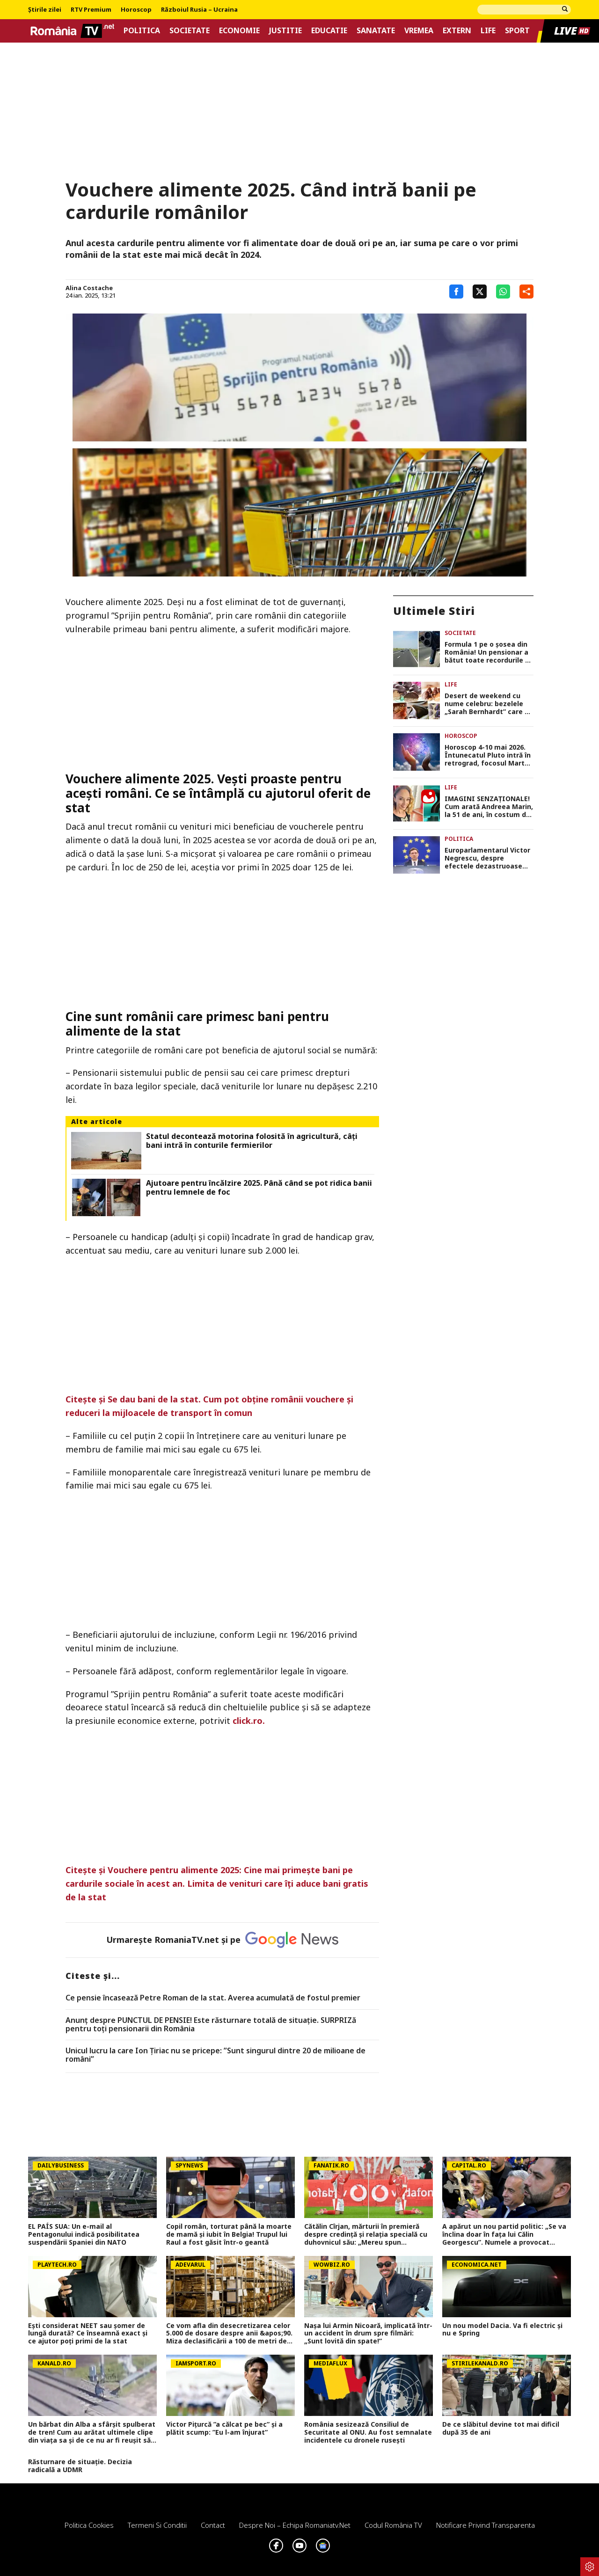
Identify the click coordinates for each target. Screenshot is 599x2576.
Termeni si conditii (157, 2525)
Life (488, 30)
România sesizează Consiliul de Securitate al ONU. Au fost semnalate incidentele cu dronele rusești (368, 2432)
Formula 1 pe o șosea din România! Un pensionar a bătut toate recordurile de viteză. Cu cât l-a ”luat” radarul (489, 652)
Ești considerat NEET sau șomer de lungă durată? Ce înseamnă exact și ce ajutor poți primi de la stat (87, 2333)
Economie (239, 30)
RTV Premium (91, 10)
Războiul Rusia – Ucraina (199, 10)
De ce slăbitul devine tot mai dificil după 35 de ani (500, 2429)
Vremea (418, 30)
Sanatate (376, 30)
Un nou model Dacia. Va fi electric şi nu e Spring (502, 2330)
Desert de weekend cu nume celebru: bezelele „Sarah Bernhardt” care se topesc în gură (489, 703)
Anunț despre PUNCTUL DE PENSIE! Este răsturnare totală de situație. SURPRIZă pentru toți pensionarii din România (211, 2024)
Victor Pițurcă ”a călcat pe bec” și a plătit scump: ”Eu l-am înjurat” (224, 2429)
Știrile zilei (44, 10)
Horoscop (136, 10)
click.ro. (250, 1720)
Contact (213, 2525)
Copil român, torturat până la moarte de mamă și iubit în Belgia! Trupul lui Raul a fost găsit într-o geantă (229, 2234)
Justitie (285, 30)
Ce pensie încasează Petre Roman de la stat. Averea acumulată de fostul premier (213, 1998)
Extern (457, 30)
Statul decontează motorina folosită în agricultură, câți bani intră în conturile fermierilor (252, 1141)
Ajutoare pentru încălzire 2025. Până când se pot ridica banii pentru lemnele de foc (259, 1188)
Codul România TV (393, 2525)
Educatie (329, 30)
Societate (189, 30)
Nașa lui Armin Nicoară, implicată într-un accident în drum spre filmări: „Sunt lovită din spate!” (368, 2333)
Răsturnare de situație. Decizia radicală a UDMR (80, 2466)
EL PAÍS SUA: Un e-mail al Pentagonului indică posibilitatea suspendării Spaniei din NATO (83, 2234)
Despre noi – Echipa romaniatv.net (295, 2525)
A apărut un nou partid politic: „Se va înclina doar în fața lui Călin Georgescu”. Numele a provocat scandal (504, 2234)
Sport (517, 30)
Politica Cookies (89, 2525)
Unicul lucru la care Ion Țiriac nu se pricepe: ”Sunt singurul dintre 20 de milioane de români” (215, 2055)
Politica (142, 30)
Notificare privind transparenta (485, 2525)
